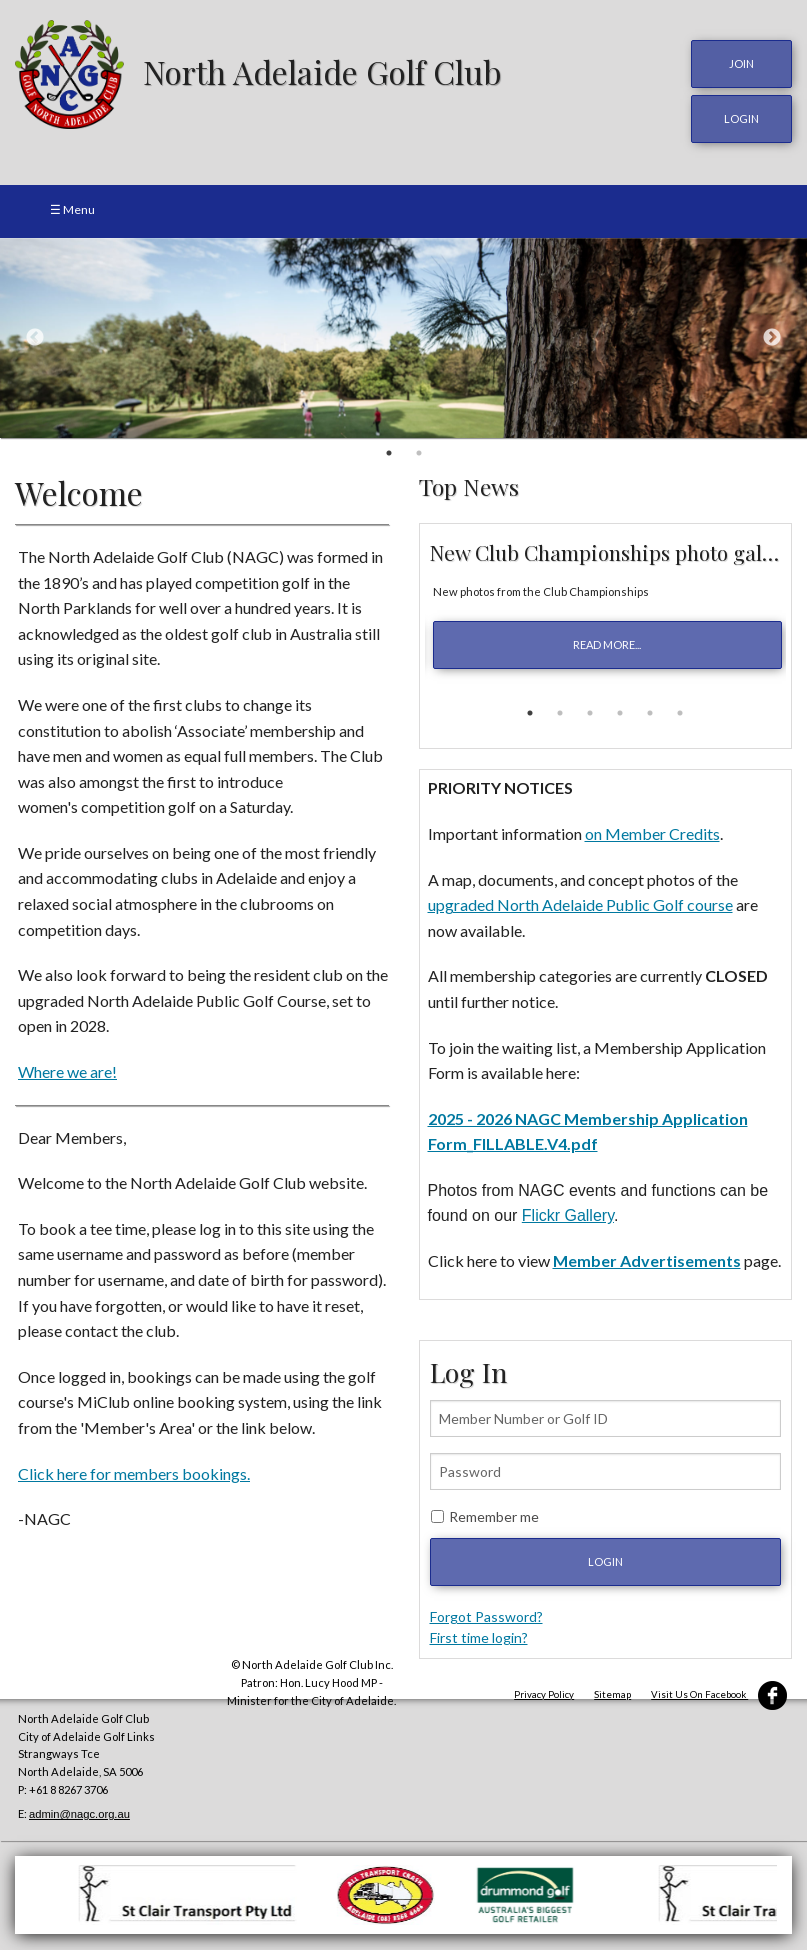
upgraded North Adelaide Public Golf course (580, 900)
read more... (607, 641)
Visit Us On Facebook (719, 1690)
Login (605, 1557)
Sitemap (612, 1690)
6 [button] (680, 710)
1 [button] (389, 449)
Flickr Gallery (568, 1212)
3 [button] (590, 710)
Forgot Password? (486, 1612)
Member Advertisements (647, 1256)
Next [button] (772, 334)
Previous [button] (35, 334)
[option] (403, 334)
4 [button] (620, 710)
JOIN (741, 63)
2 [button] (419, 449)
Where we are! (67, 1067)
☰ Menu (72, 205)
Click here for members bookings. (134, 1469)
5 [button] (650, 710)
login (741, 116)
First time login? (479, 1633)
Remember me (494, 1512)
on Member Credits (652, 829)
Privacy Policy (544, 1690)
